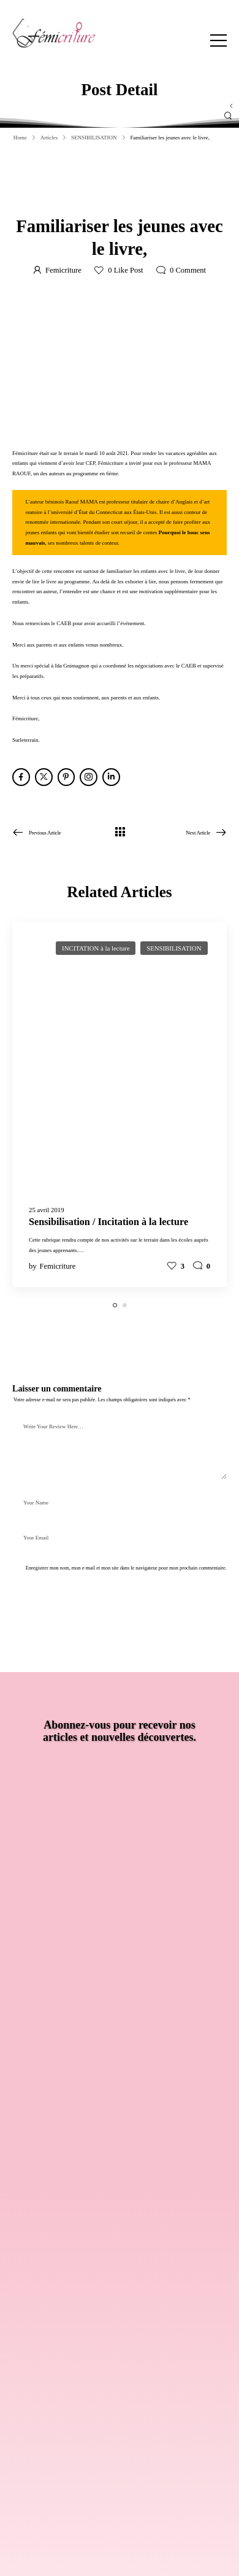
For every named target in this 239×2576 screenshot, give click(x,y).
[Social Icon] (21, 777)
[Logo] (54, 33)
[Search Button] (228, 116)
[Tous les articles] (120, 832)
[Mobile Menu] (218, 40)
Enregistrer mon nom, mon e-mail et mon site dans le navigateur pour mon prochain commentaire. (126, 1568)
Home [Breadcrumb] (20, 137)
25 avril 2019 (46, 1209)
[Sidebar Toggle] (231, 106)
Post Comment (50, 1598)
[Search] (108, 116)
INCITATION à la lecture (95, 948)
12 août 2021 (87, 197)
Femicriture (63, 270)
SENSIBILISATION (140, 197)
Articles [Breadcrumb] (49, 137)
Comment (188, 270)
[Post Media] (120, 1062)
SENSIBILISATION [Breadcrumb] (94, 137)
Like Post (125, 270)
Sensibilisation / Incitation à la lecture (108, 1222)
